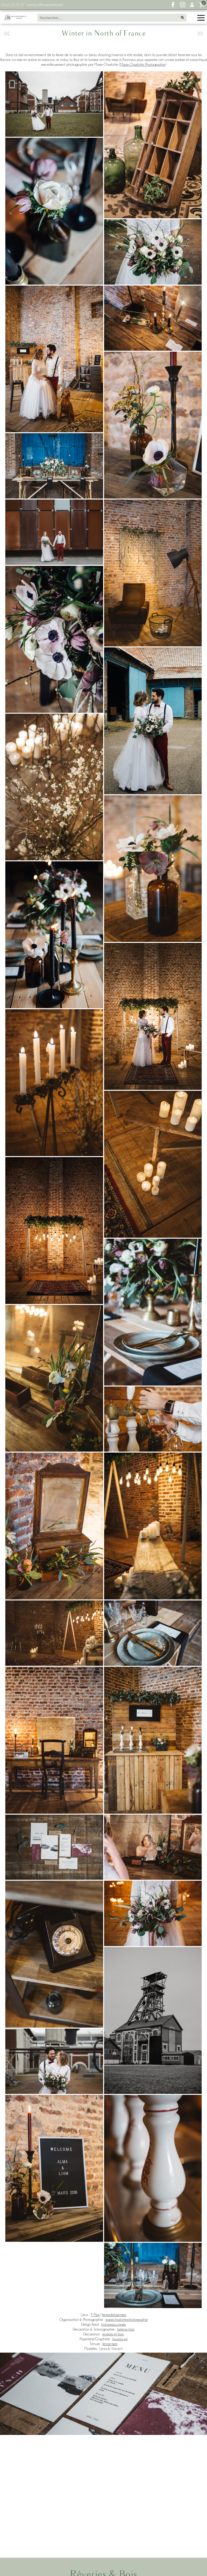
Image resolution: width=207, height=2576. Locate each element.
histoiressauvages (113, 2324)
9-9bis (95, 2315)
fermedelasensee (114, 2315)
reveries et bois (113, 2334)
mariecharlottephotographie (127, 2320)
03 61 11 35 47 (12, 5)
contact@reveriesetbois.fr (45, 5)
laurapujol (120, 2339)
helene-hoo (125, 2329)
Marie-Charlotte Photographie (142, 65)
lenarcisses (109, 2344)
